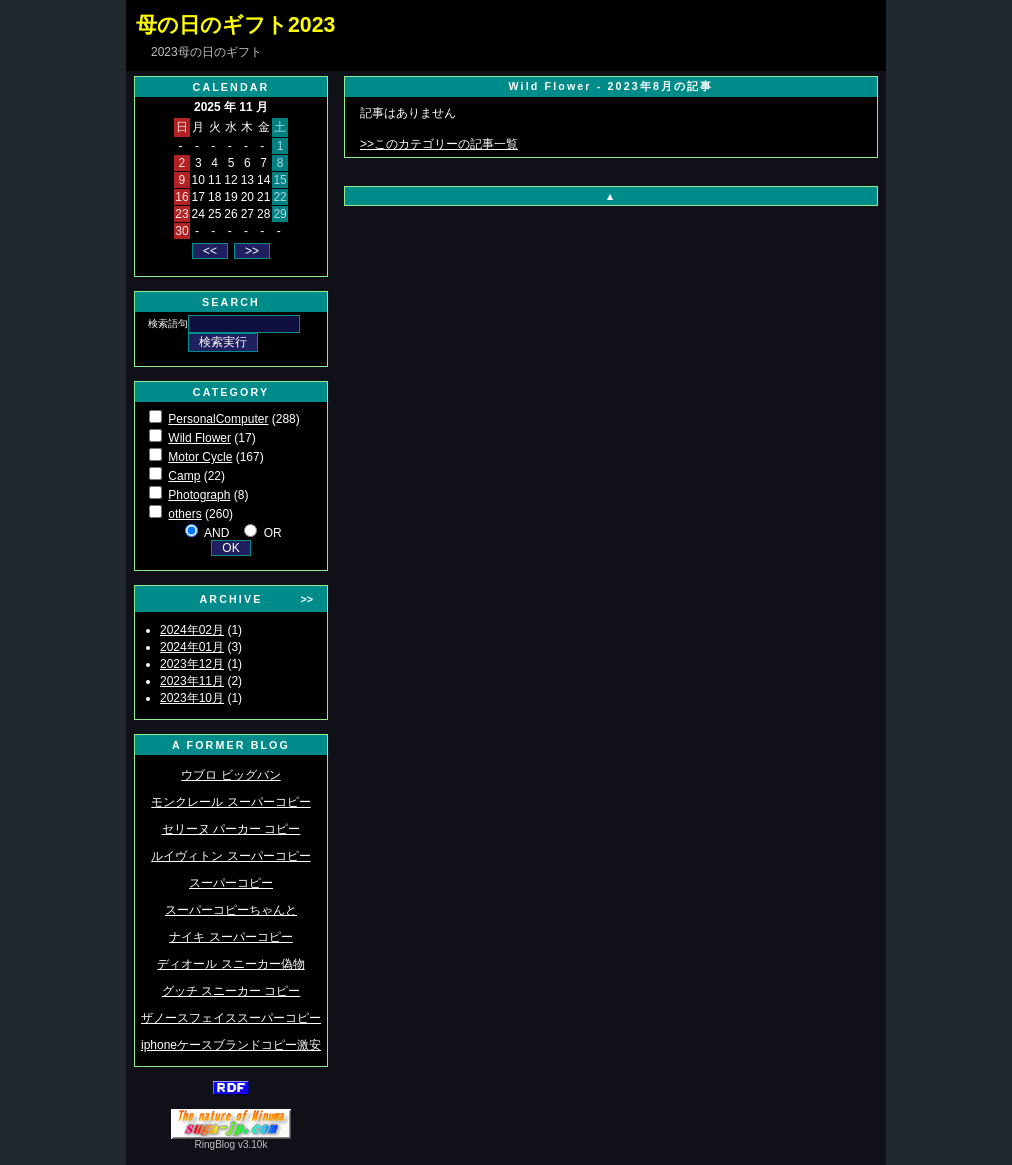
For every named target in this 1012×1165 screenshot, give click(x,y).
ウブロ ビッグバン (230, 775)
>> (307, 599)
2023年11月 (192, 681)
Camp (184, 476)
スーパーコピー (231, 883)
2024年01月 (192, 647)
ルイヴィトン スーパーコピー (230, 856)
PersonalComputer (218, 419)
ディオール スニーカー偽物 (230, 964)
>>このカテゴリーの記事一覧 (439, 144)
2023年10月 (192, 698)
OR (273, 533)
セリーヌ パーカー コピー (231, 829)
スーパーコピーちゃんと (231, 910)
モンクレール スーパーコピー (230, 802)
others (184, 514)
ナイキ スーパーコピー (230, 937)
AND (216, 533)
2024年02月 (192, 630)
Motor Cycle (200, 457)
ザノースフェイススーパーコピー (231, 1018)
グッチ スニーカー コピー (231, 991)
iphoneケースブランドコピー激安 (231, 1045)
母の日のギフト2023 (235, 25)
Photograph (199, 495)
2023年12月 (192, 664)
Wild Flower (199, 438)
